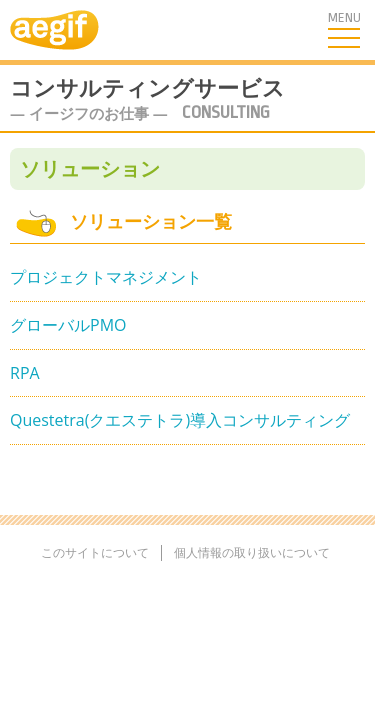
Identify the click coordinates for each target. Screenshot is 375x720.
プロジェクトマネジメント (106, 277)
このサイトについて (95, 552)
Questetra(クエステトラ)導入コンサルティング (180, 420)
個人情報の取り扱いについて (252, 552)
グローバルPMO (68, 325)
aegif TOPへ (39, 30)
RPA (25, 373)
